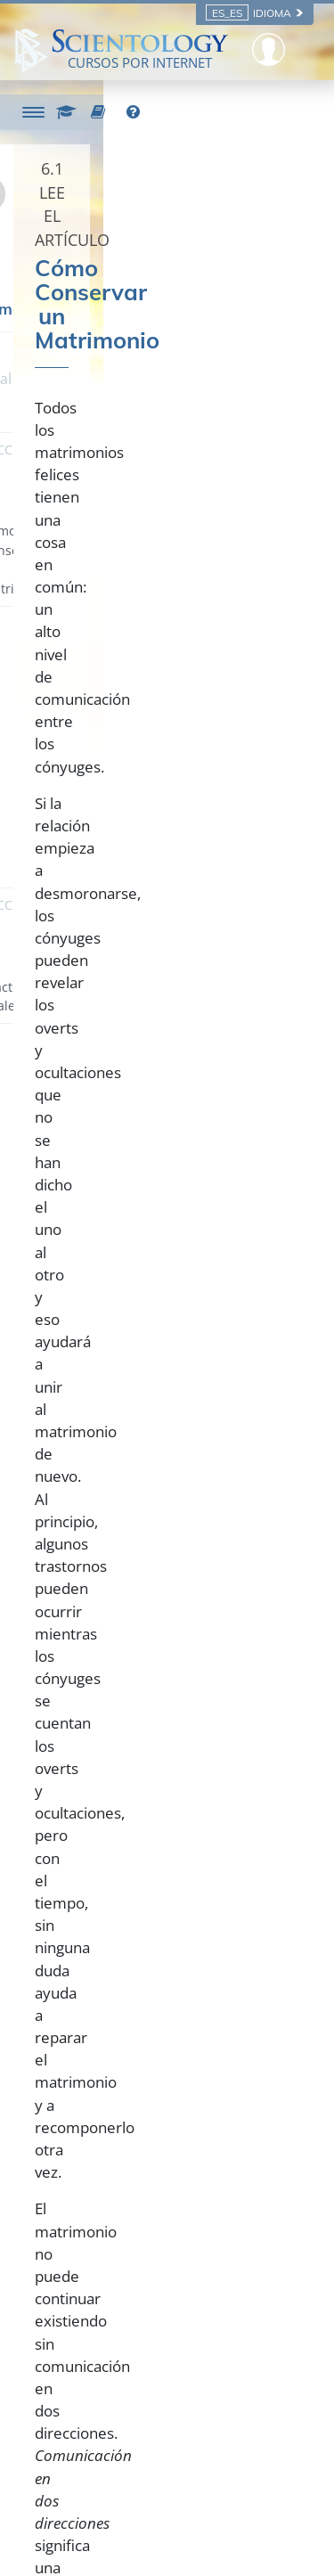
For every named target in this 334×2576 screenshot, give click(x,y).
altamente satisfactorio (126, 1257)
